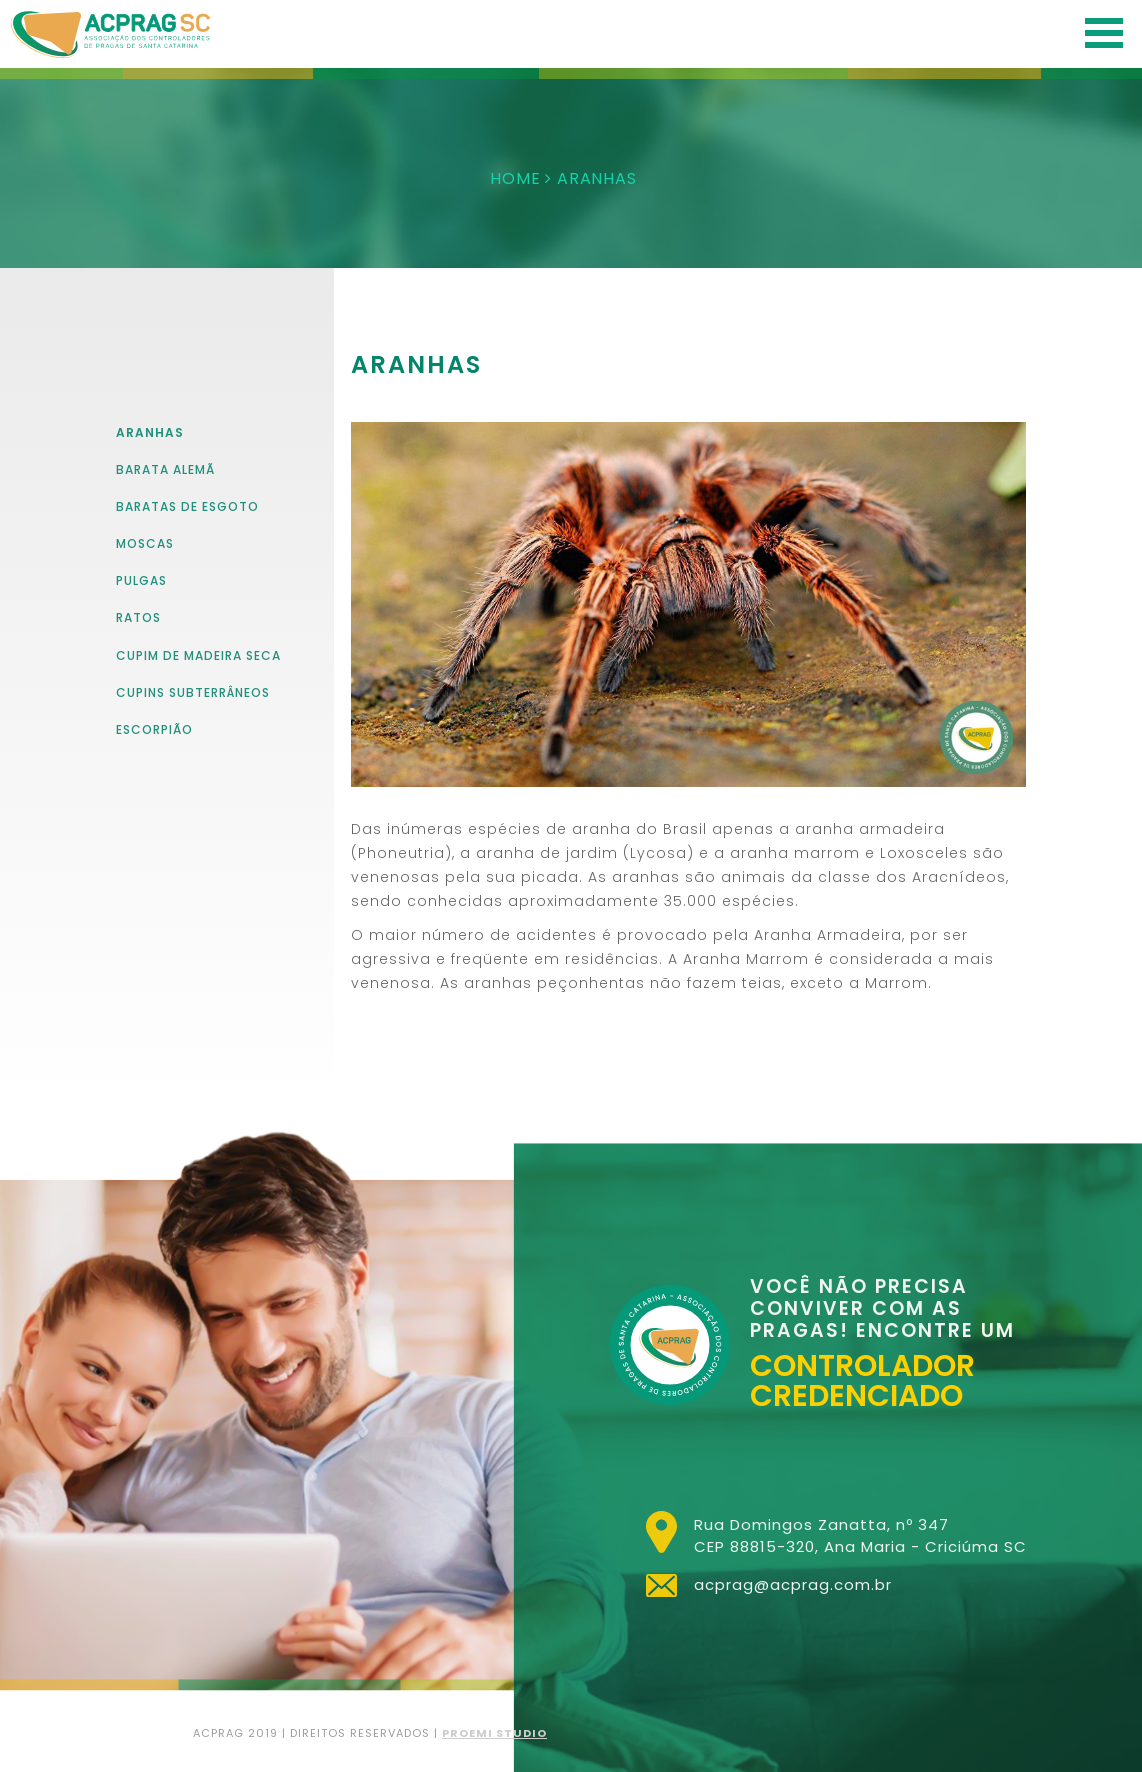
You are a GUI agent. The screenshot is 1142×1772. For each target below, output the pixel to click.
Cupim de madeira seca (198, 655)
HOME (515, 178)
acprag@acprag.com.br (793, 1584)
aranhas (150, 432)
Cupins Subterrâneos (193, 692)
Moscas (145, 543)
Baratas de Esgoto (187, 506)
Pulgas (141, 580)
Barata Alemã (165, 469)
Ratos (138, 617)
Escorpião (154, 729)
